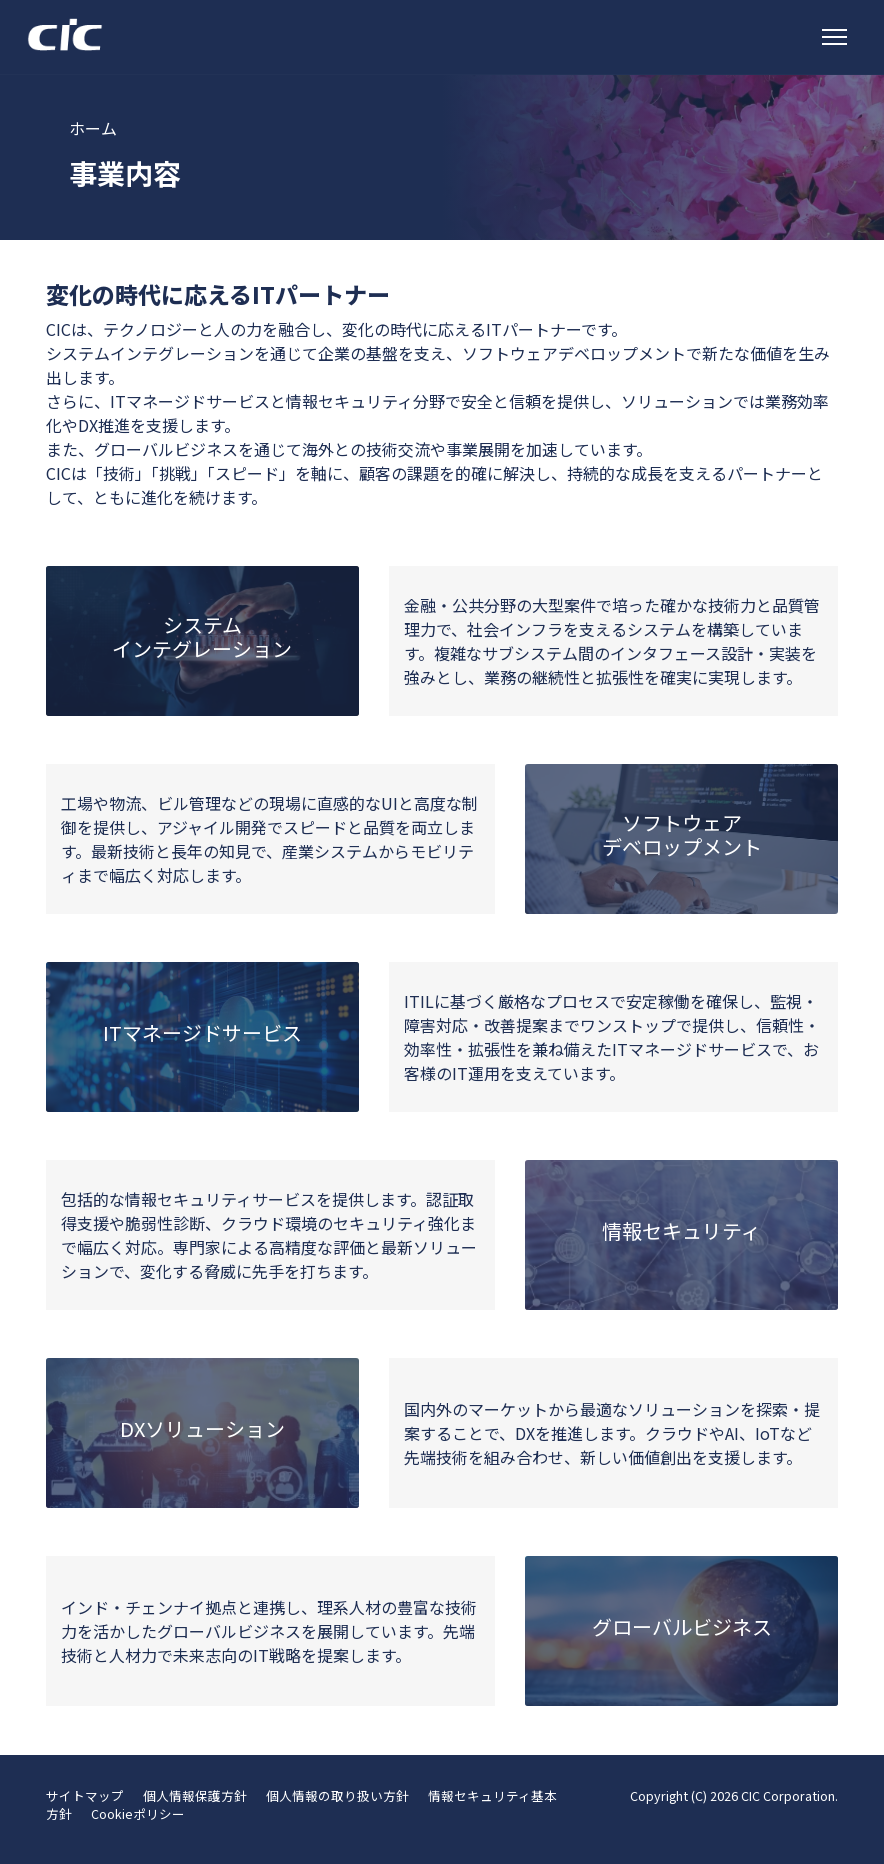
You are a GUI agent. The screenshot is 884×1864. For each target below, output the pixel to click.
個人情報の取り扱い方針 (337, 1795)
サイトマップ (85, 1795)
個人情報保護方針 (195, 1795)
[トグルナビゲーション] (834, 37)
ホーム (93, 128)
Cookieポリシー (138, 1813)
